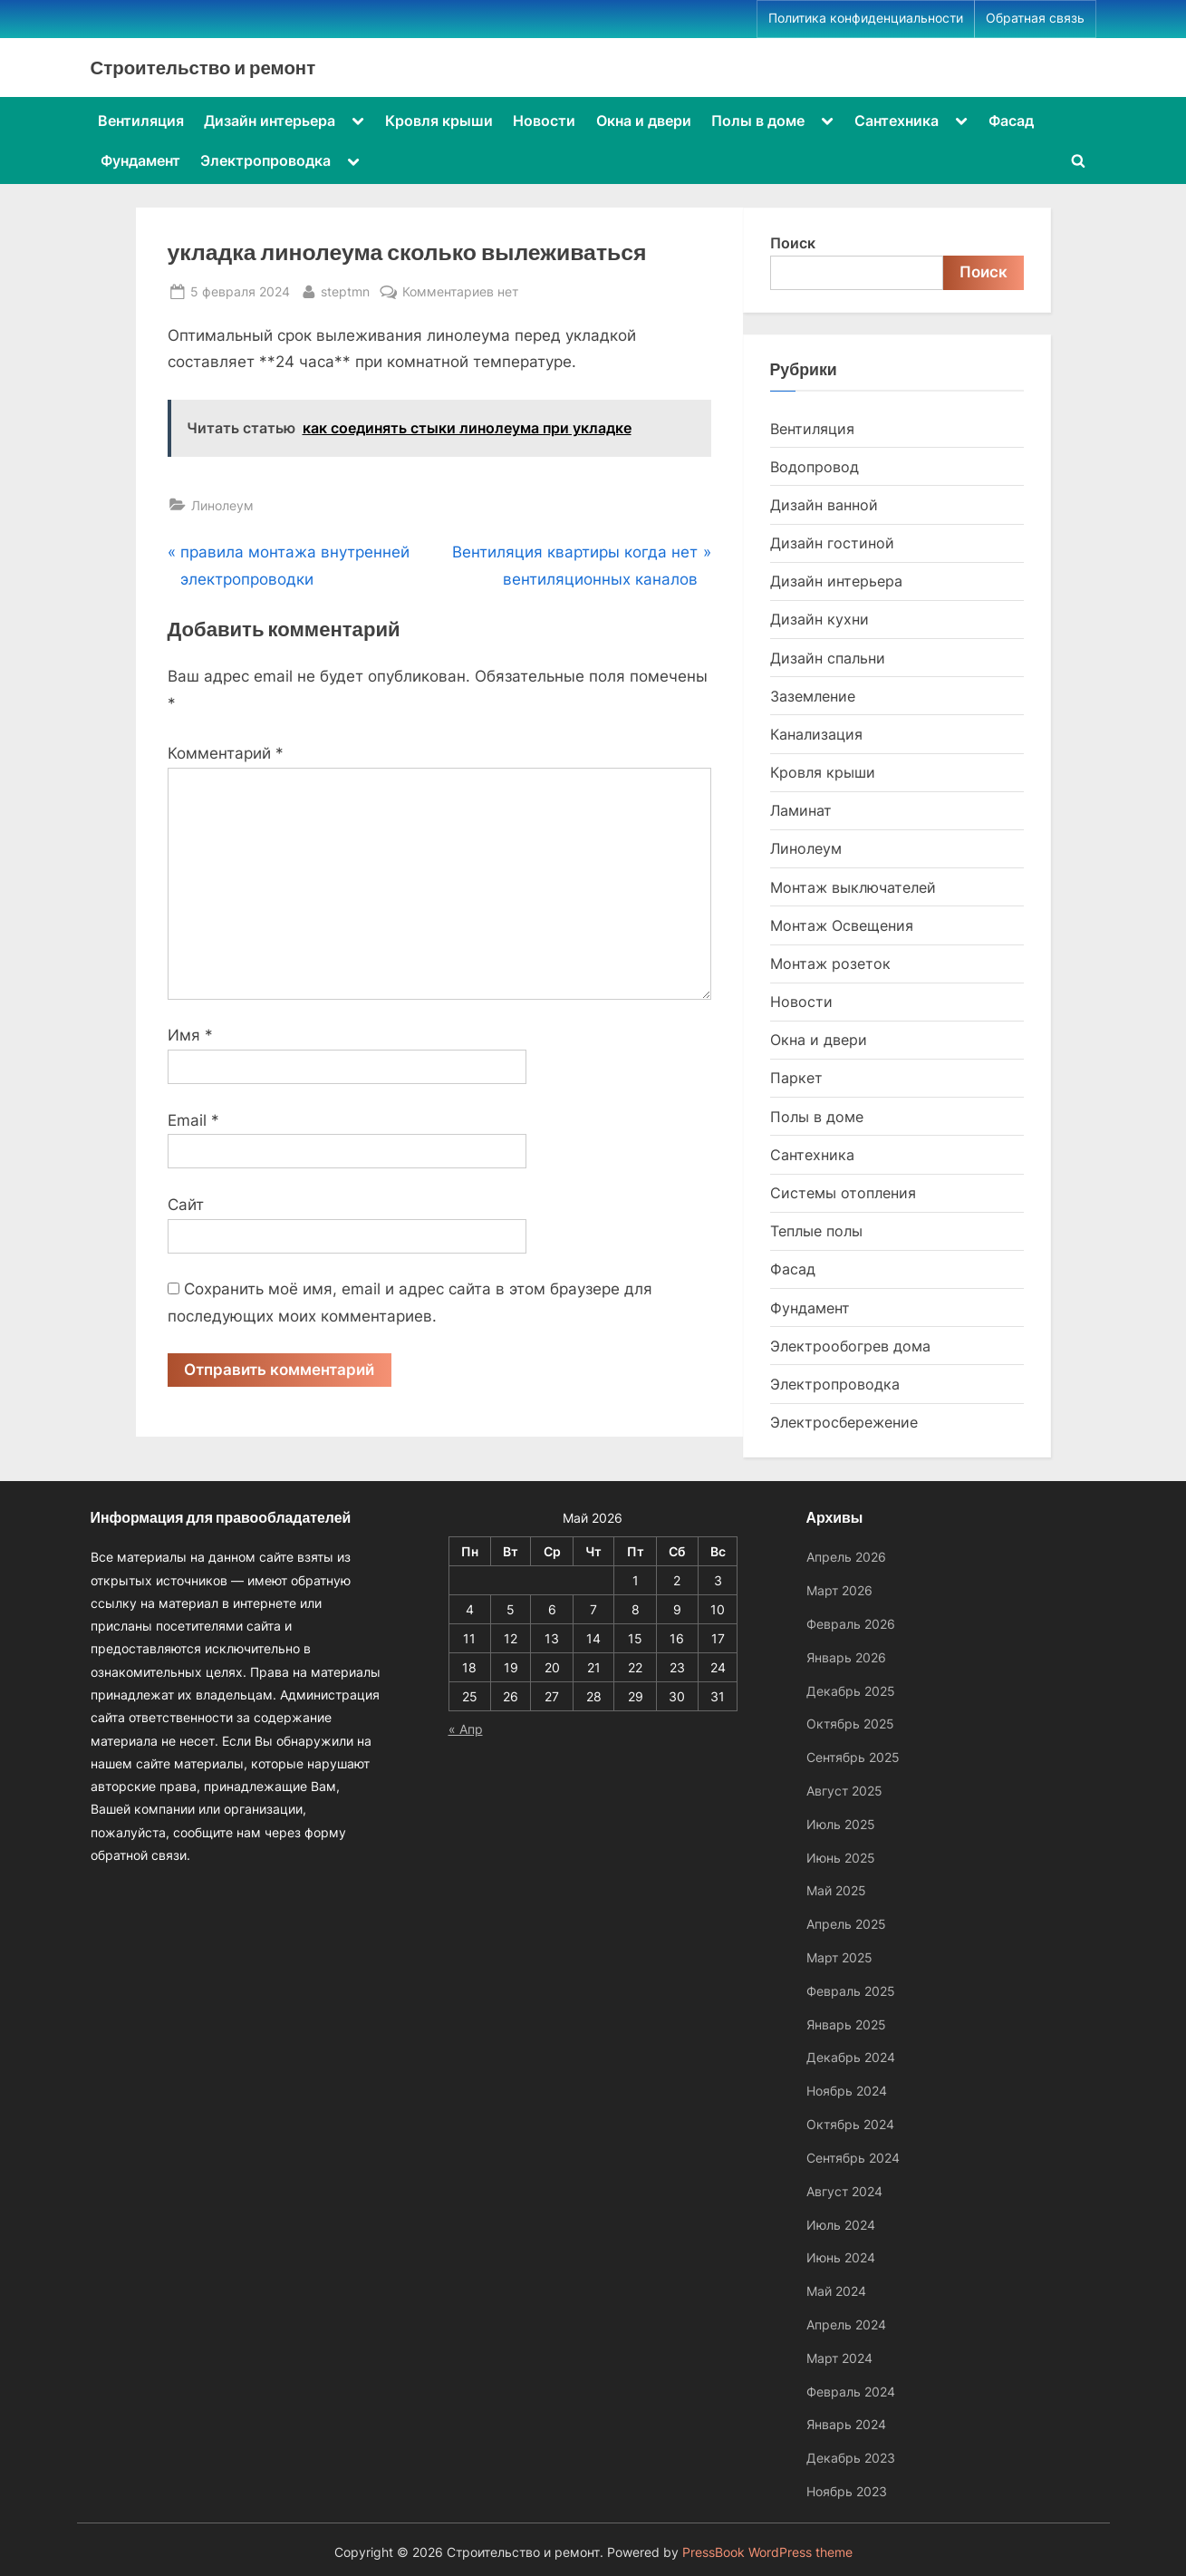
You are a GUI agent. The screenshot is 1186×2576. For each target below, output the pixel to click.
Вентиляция (141, 120)
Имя (190, 1035)
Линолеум (222, 505)
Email (193, 1120)
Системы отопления (843, 1193)
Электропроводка (265, 160)
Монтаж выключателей (853, 887)
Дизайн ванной (824, 505)
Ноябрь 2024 (846, 2090)
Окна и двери (643, 120)
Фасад (1011, 120)
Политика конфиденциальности (865, 18)
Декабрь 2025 (850, 1691)
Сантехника (896, 120)
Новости (544, 120)
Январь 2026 (846, 1657)
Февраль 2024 (850, 2391)
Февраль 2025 (850, 1991)
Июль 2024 (840, 2224)
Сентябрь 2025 (853, 1757)
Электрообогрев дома (850, 1346)
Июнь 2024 (840, 2257)
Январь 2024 (846, 2424)
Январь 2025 (846, 2024)
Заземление (812, 696)
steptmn (345, 289)
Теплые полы (816, 1231)
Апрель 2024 (846, 2324)
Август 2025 (844, 1790)
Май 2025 (836, 1890)
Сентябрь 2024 (853, 2157)
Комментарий (226, 753)
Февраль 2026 (850, 1624)
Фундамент (140, 160)
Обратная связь (1035, 18)
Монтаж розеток (830, 963)
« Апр (465, 1729)
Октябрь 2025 (850, 1723)
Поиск (792, 243)
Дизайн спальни (827, 658)
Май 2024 (836, 2291)
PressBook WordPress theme (767, 2552)
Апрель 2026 (846, 1556)
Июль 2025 (840, 1824)
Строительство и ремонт (203, 67)
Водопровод (814, 467)
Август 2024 (844, 2191)
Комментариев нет (460, 291)
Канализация (816, 734)
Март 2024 (839, 2358)
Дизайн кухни (819, 619)
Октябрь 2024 (850, 2124)
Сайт (186, 1205)
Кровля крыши (439, 120)
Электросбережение (844, 1422)
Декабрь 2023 (850, 2457)
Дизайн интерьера (269, 120)
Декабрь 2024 (850, 2057)
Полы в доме (758, 120)
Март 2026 (839, 1590)
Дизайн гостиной (832, 543)
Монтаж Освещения (841, 925)
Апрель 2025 (846, 1924)
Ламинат (801, 810)
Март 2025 (839, 1957)
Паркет (796, 1078)
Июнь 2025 (840, 1857)
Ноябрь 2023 (846, 2491)
